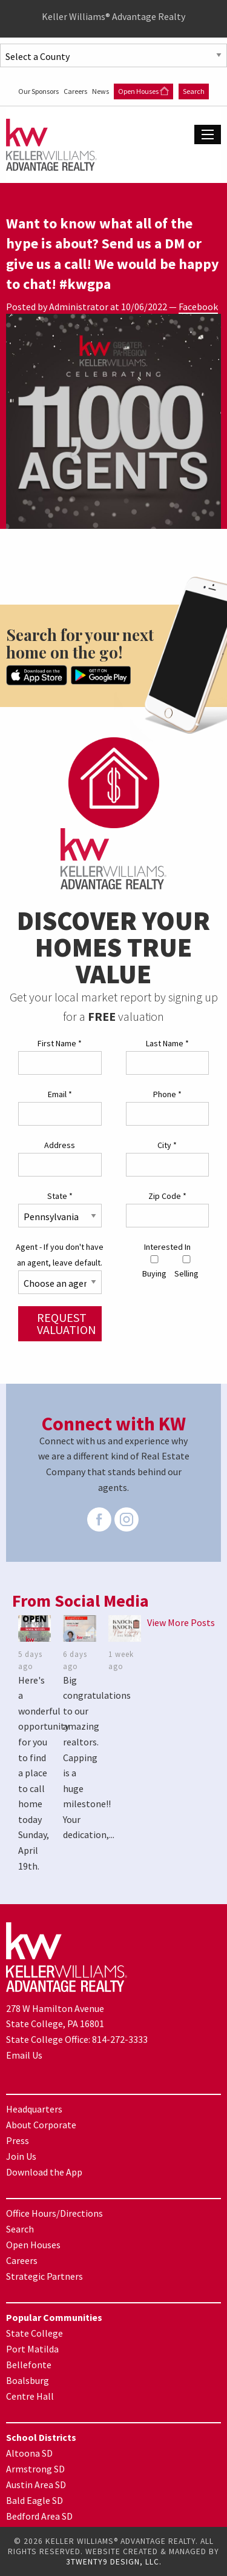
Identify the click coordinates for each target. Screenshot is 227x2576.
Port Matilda (32, 2349)
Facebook (198, 306)
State (60, 1195)
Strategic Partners (44, 2276)
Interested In (167, 1246)
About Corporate (41, 2125)
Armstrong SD (35, 2469)
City (167, 1145)
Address (59, 1145)
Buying (154, 1267)
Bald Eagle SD (34, 2500)
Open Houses (143, 91)
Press (17, 2140)
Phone (167, 1094)
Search (194, 91)
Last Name (167, 1043)
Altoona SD (29, 2453)
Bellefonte (28, 2365)
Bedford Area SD (39, 2516)
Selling (186, 1267)
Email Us (24, 2055)
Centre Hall (30, 2396)
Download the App (44, 2172)
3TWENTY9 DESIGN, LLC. (114, 2562)
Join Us (21, 2156)
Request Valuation (66, 1323)
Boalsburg (27, 2380)
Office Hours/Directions (54, 2213)
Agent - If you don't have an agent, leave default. (60, 1254)
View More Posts (181, 1622)
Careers (76, 91)
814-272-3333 (120, 2039)
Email (60, 1094)
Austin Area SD (36, 2484)
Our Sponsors (39, 91)
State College (34, 2333)
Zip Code (167, 1195)
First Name (60, 1043)
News (101, 91)
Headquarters (34, 2109)
